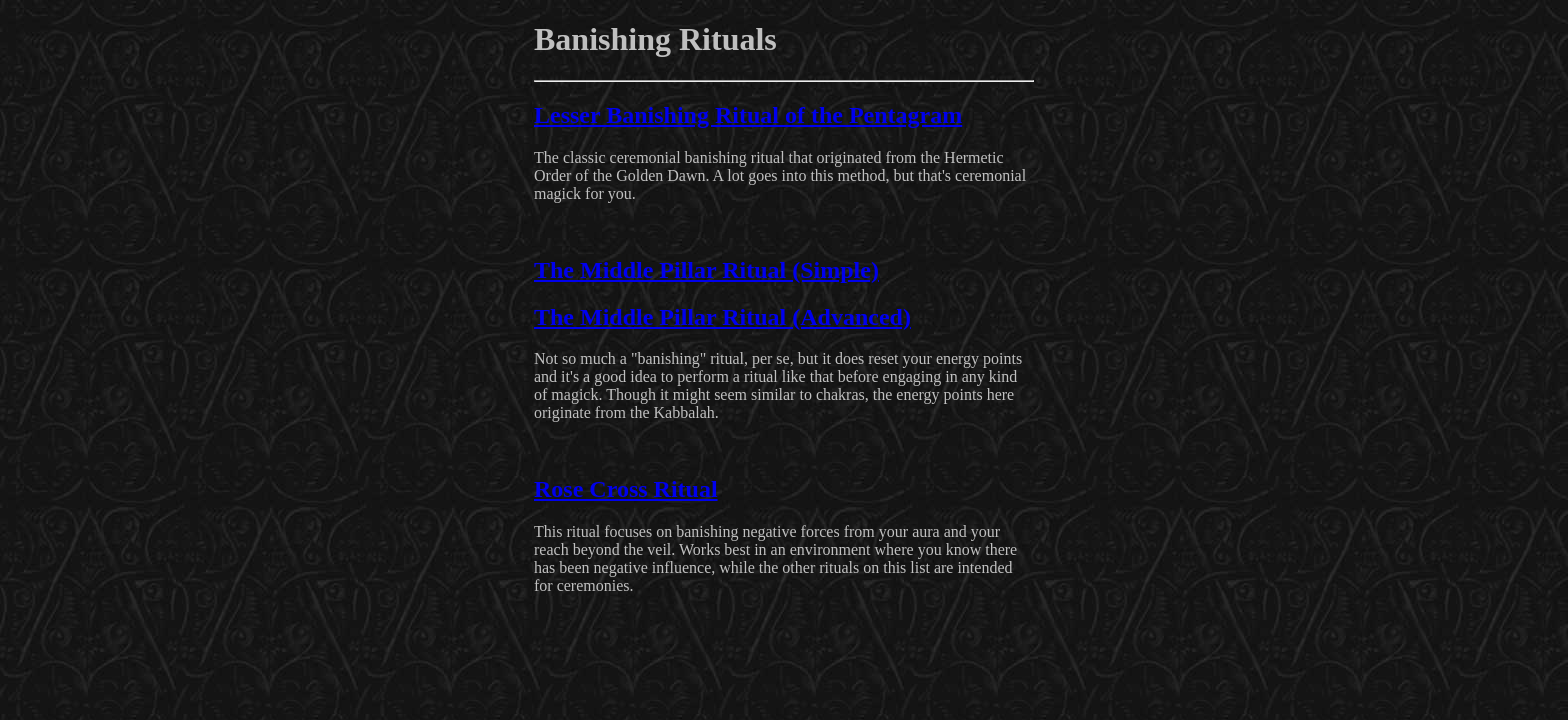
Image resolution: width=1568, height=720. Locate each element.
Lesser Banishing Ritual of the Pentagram (748, 115)
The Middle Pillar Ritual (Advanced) (722, 317)
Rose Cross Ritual (626, 489)
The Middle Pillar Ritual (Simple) (706, 270)
